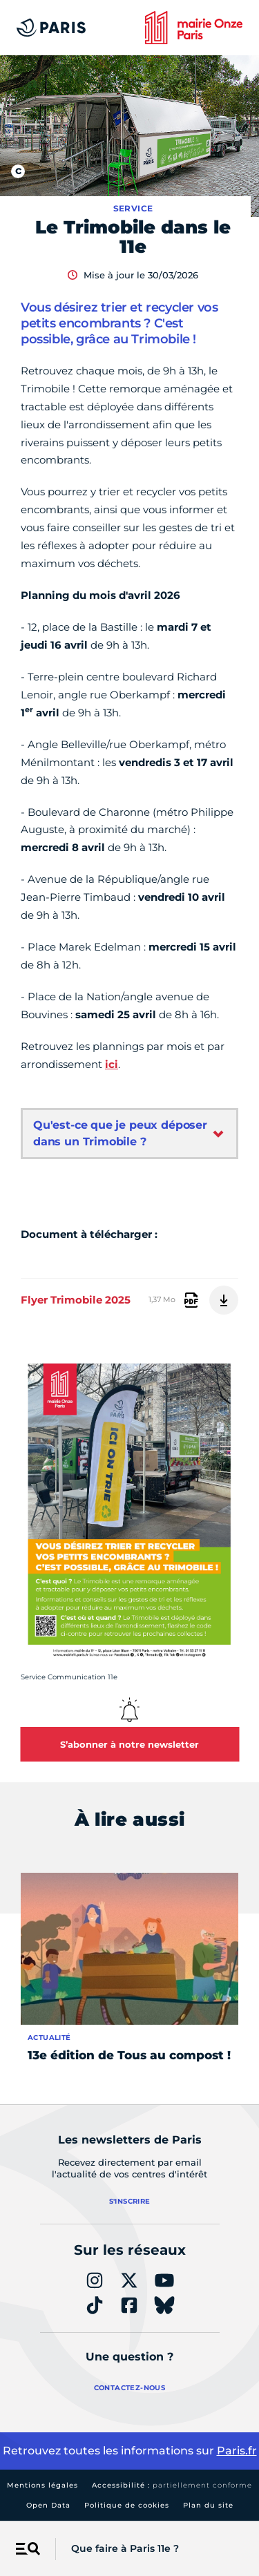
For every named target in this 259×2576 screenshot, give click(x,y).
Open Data (48, 2505)
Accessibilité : (172, 2485)
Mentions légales (42, 2485)
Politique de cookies (126, 2505)
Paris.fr (237, 2450)
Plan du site (208, 2505)
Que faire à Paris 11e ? (125, 2548)
